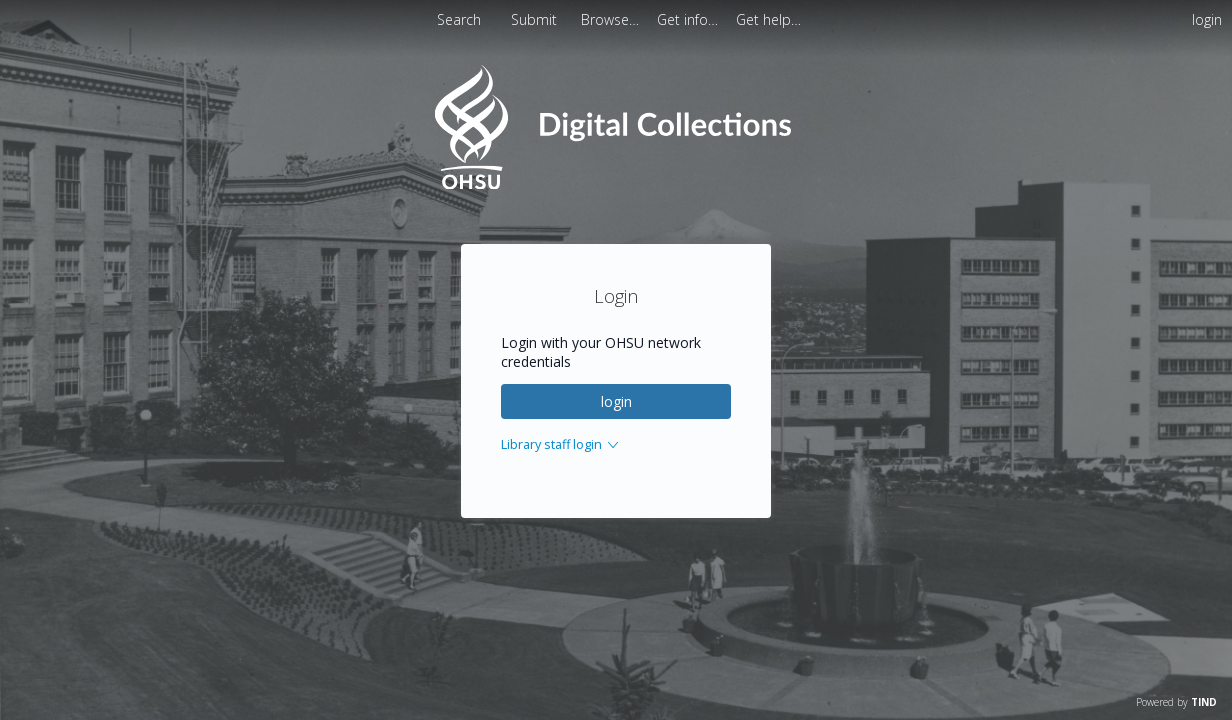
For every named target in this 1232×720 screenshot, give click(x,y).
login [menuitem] (1207, 19)
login (616, 401)
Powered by (1176, 702)
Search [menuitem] (459, 19)
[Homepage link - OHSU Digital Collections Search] (615, 184)
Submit (536, 19)
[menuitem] (612, 19)
